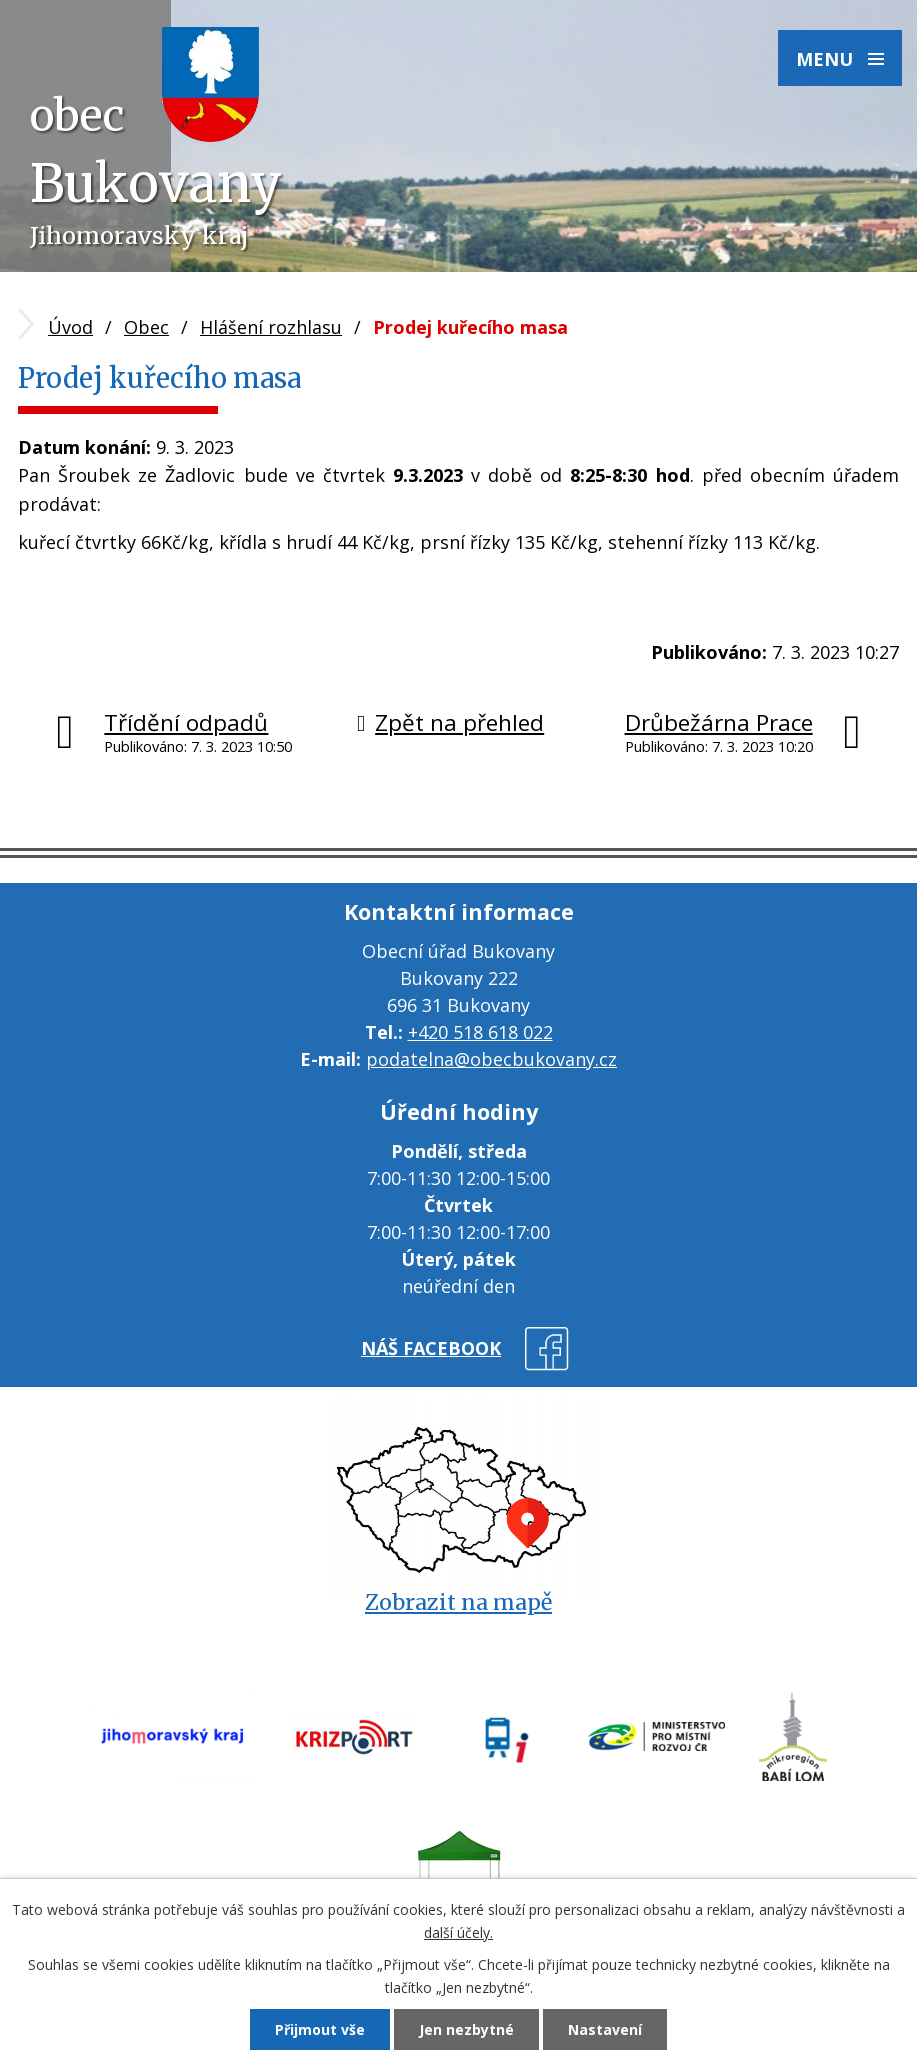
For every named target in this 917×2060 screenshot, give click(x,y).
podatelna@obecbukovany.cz (491, 1059)
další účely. (458, 1932)
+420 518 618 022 (480, 1032)
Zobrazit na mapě (458, 1602)
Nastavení (605, 2029)
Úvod (70, 327)
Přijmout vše (320, 2029)
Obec (146, 327)
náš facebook (431, 1348)
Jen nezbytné (466, 2029)
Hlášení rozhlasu (271, 327)
